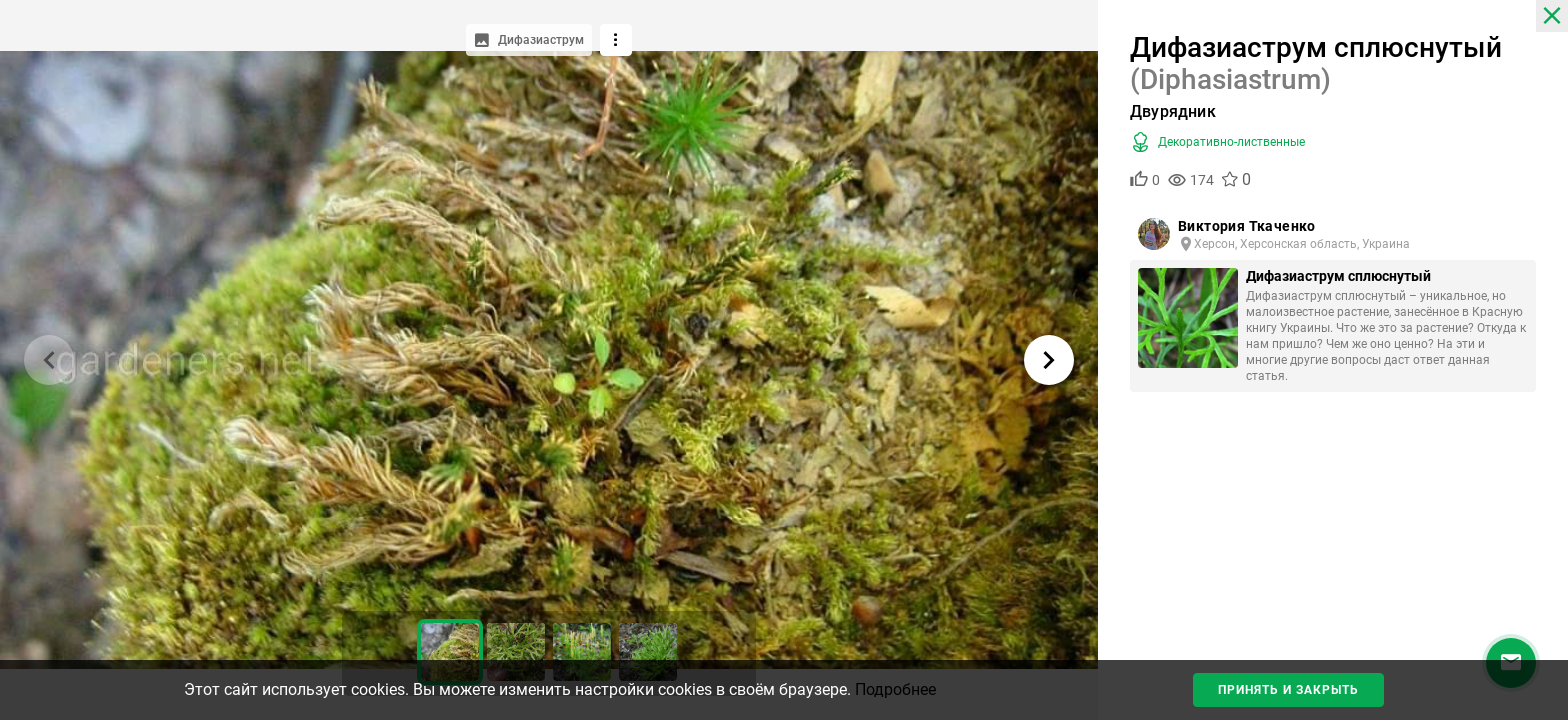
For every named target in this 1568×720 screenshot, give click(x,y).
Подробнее (895, 689)
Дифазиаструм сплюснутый (1338, 276)
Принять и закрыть (1288, 690)
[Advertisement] (1333, 566)
